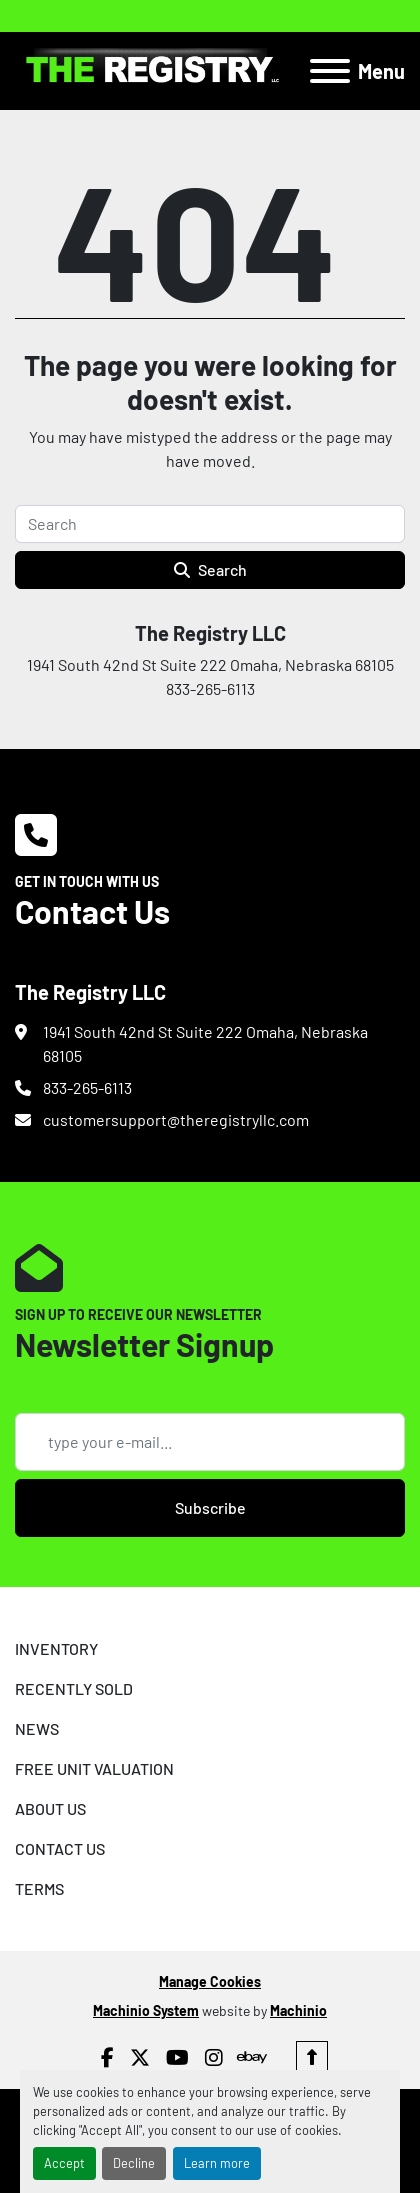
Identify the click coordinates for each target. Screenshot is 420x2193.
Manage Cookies (210, 1981)
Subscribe (210, 1507)
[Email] (210, 1442)
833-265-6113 (87, 1087)
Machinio (298, 2010)
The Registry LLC (210, 633)
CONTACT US (60, 1848)
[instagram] (214, 2057)
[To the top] (312, 2057)
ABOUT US (50, 1808)
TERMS (39, 1888)
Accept (64, 2163)
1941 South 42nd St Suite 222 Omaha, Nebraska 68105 (205, 1043)
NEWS (37, 1728)
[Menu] (330, 71)
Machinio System (146, 2010)
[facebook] (107, 2057)
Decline (134, 2163)
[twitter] (140, 2057)
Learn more (217, 2163)
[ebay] (251, 2057)
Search (210, 569)
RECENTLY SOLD (74, 1688)
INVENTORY (56, 1648)
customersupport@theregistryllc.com (176, 1119)
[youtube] (177, 2057)
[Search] (210, 524)
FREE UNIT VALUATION (94, 1768)
